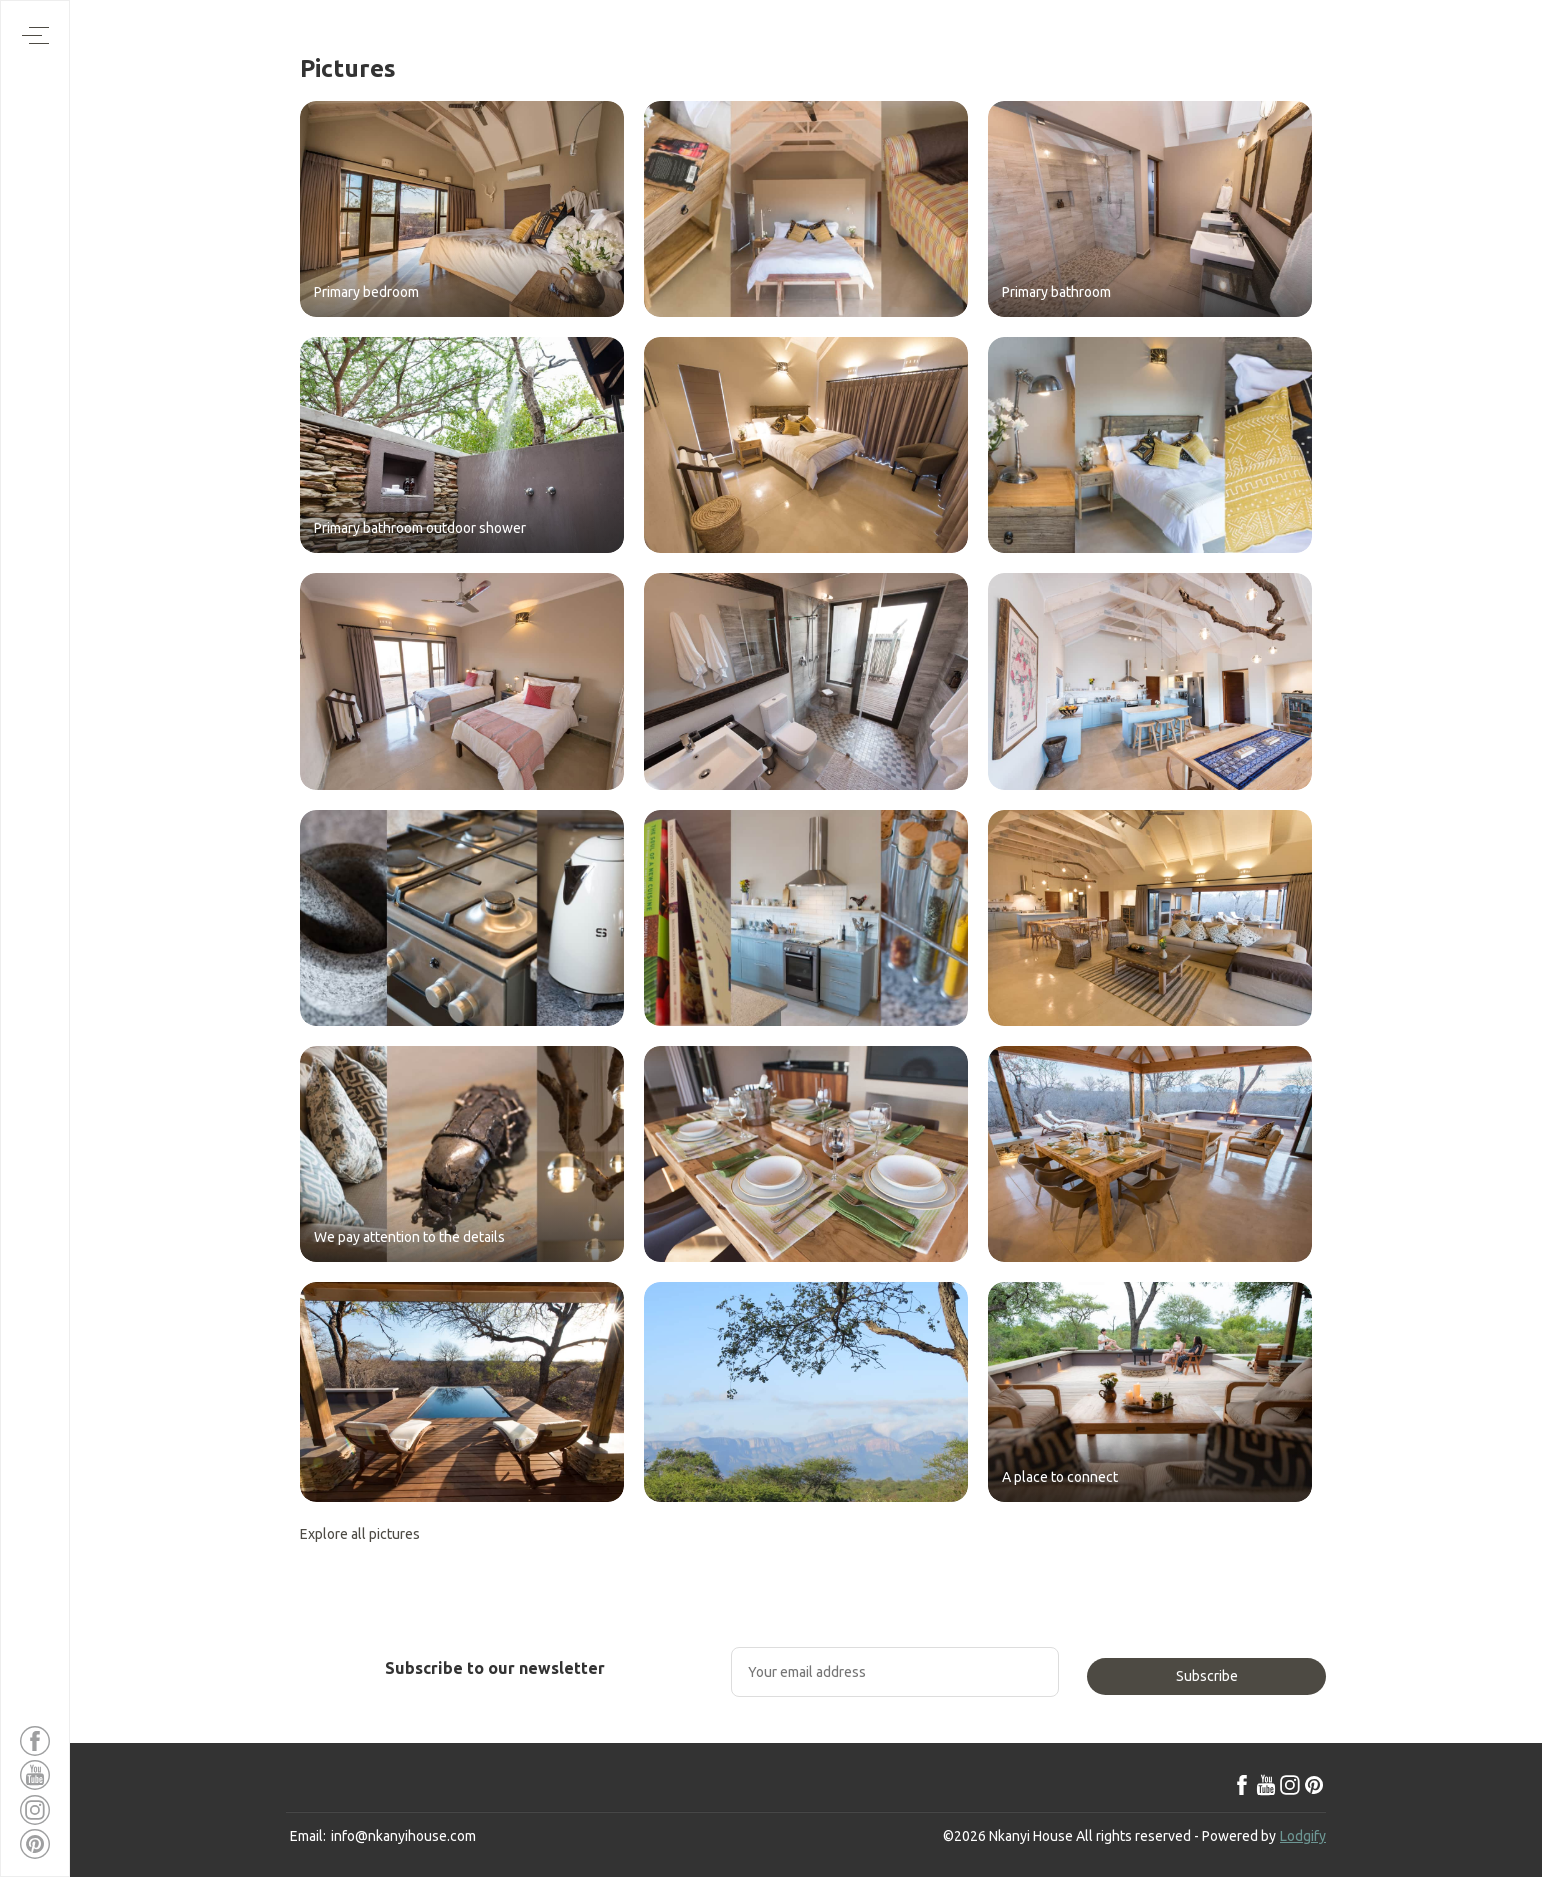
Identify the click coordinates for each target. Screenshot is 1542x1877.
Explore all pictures (360, 1534)
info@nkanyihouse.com (403, 1836)
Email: (308, 1836)
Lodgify (1303, 1836)
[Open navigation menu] (35, 35)
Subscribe (1207, 1676)
